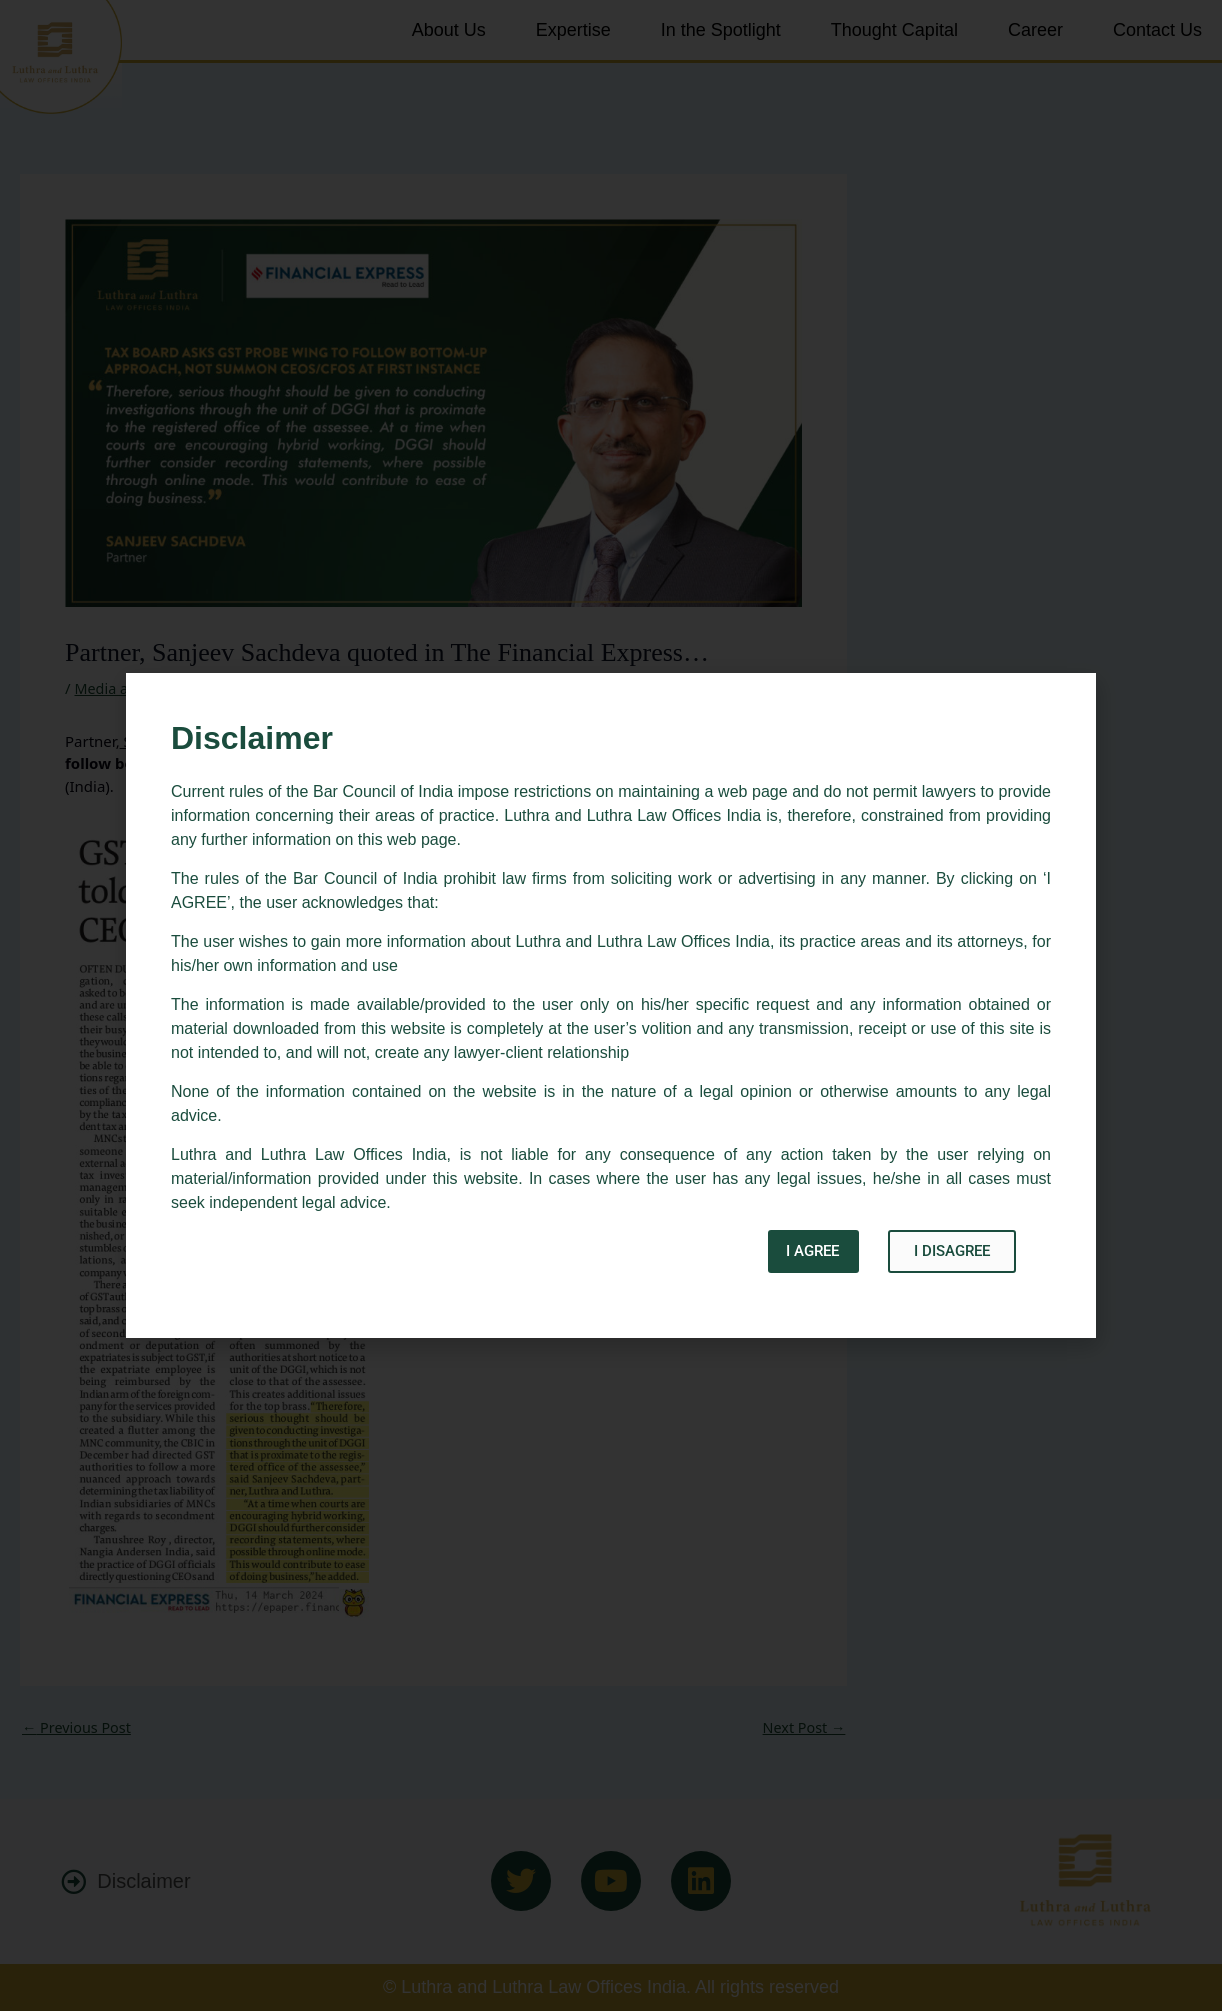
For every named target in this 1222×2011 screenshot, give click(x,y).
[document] (611, 1005)
